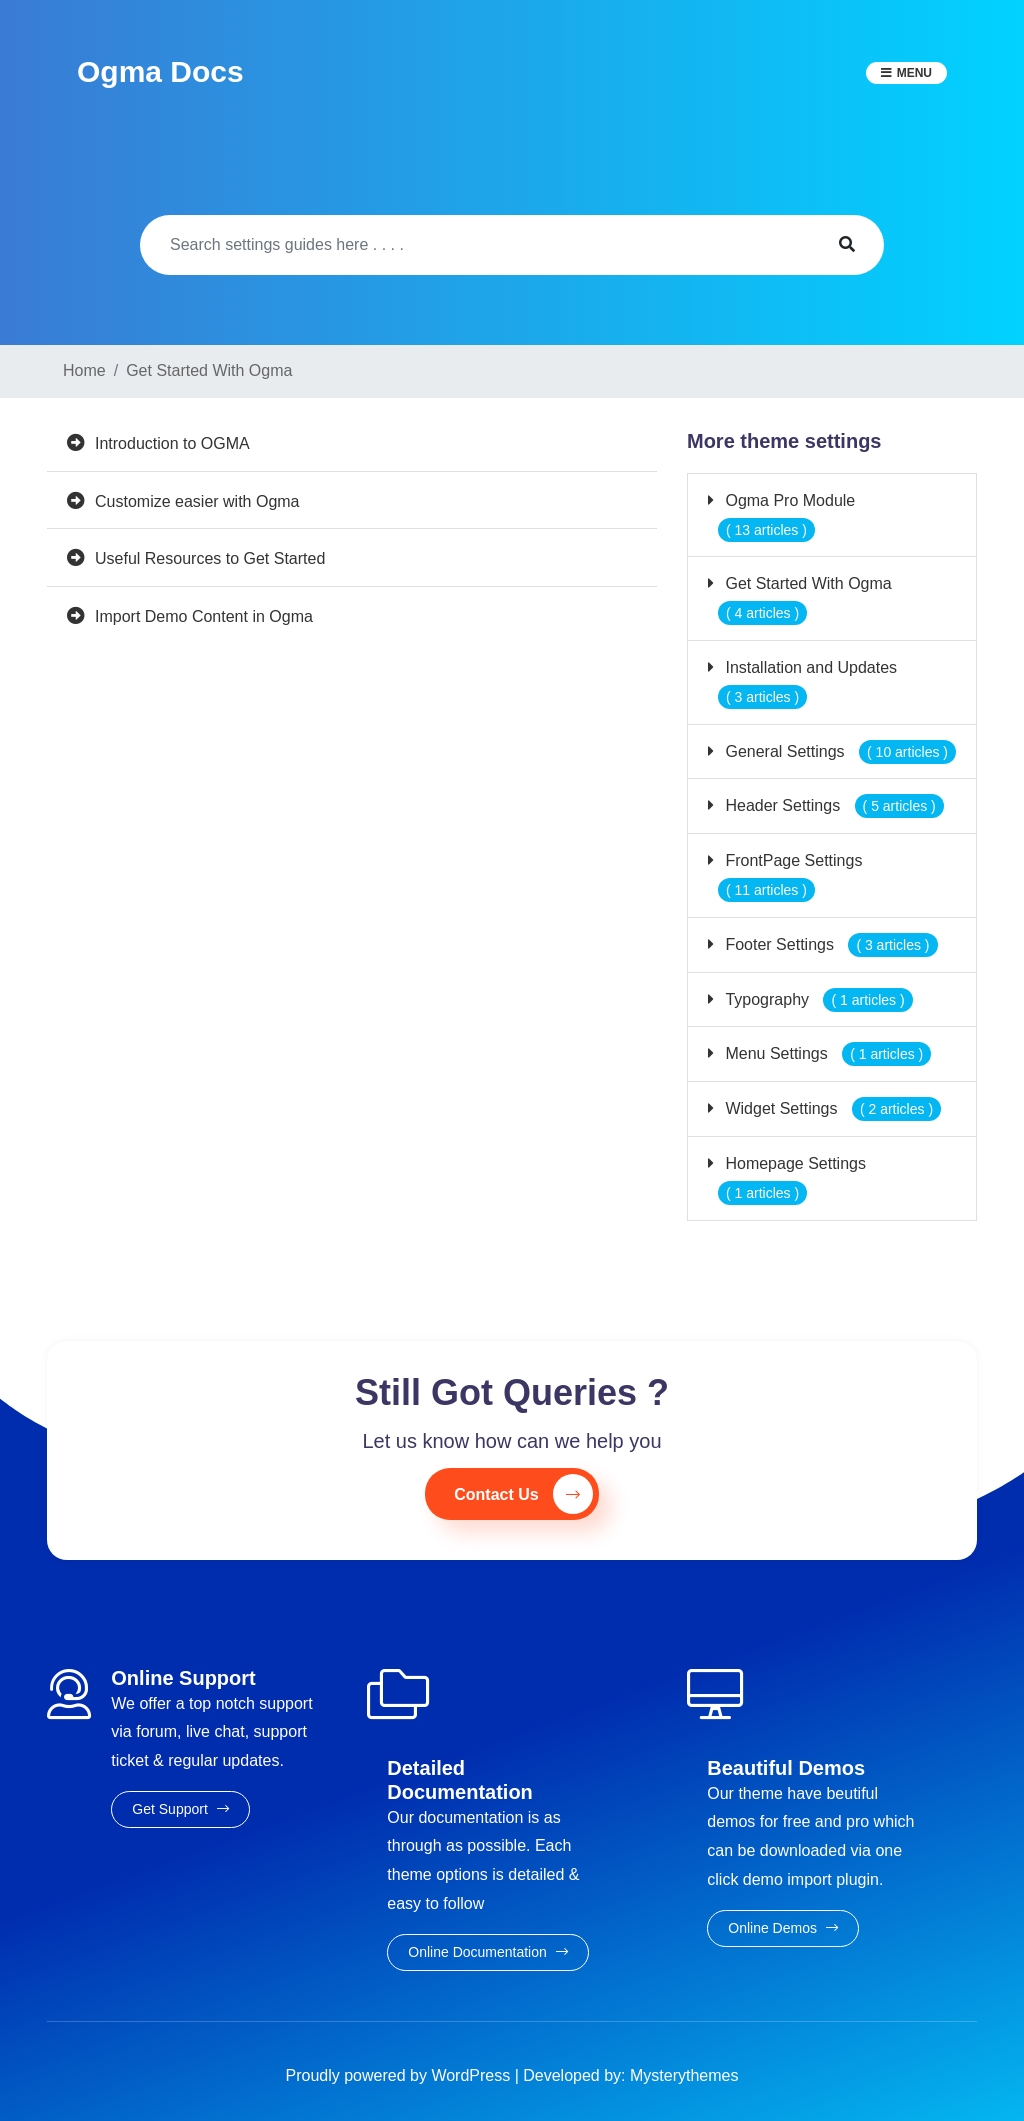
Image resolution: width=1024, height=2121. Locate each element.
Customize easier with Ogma (197, 501)
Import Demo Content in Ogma (204, 616)
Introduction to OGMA (172, 443)
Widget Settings (831, 1108)
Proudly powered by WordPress (400, 2075)
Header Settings (832, 805)
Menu (914, 73)
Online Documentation (487, 1952)
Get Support (180, 1809)
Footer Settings (829, 944)
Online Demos (783, 1928)
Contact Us (523, 1494)
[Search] (475, 245)
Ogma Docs (160, 71)
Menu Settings (826, 1053)
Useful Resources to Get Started (210, 558)
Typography (817, 999)
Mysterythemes (684, 2075)
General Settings (838, 751)
